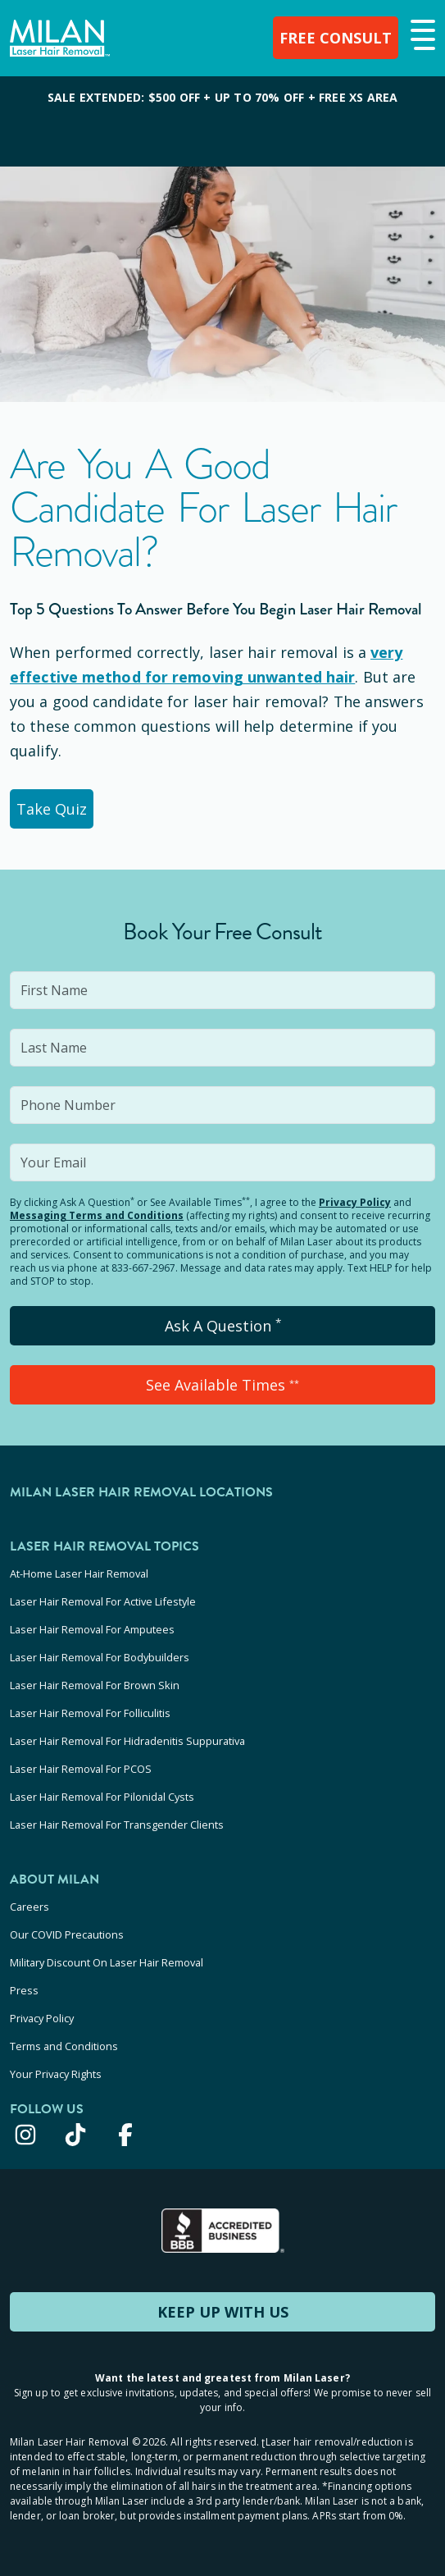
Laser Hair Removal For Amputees (92, 1629)
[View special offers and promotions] (222, 121)
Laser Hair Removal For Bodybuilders (99, 1657)
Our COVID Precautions (67, 1934)
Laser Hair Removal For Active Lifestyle (103, 1601)
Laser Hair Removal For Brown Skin (94, 1685)
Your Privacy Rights (56, 2074)
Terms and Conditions (64, 2046)
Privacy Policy (355, 1202)
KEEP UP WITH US (222, 2312)
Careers (29, 1906)
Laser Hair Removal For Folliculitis (90, 1713)
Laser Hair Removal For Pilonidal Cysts (102, 1796)
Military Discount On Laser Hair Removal (106, 1962)
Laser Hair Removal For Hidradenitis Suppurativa (127, 1740)
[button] (420, 36)
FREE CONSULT (335, 38)
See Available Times (222, 1385)
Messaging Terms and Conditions (97, 1215)
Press (24, 1990)
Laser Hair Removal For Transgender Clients (117, 1824)
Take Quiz (51, 809)
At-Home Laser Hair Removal (79, 1573)
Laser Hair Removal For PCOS (81, 1768)
